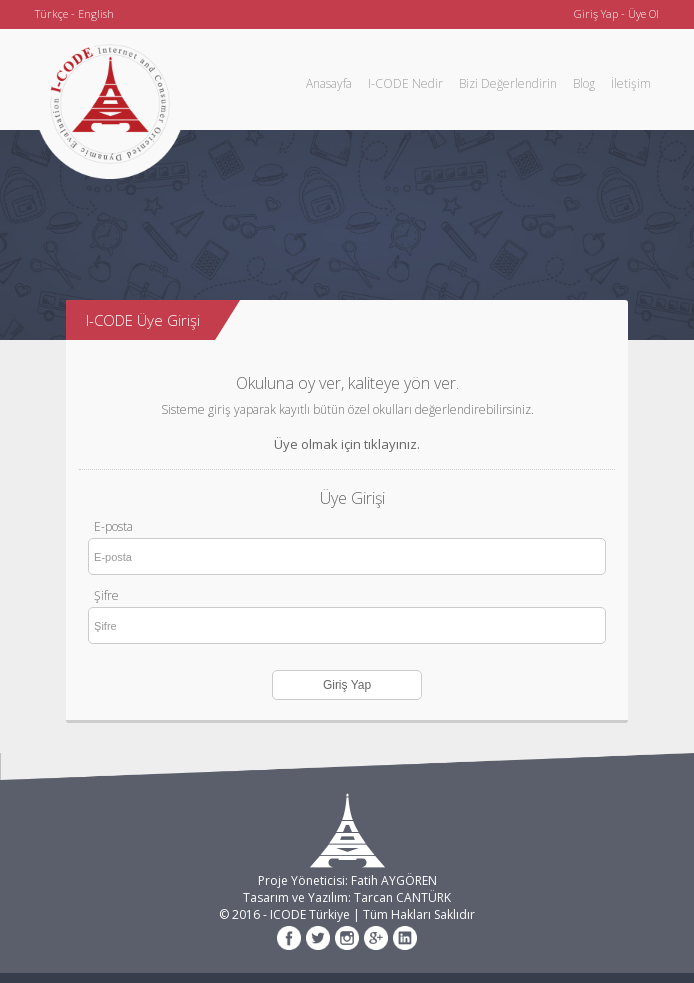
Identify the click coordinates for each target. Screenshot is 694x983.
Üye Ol (643, 13)
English (96, 13)
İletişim (631, 83)
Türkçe (51, 13)
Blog (584, 83)
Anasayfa (329, 83)
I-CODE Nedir (405, 83)
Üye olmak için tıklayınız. (347, 444)
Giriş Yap (596, 13)
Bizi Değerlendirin (508, 83)
